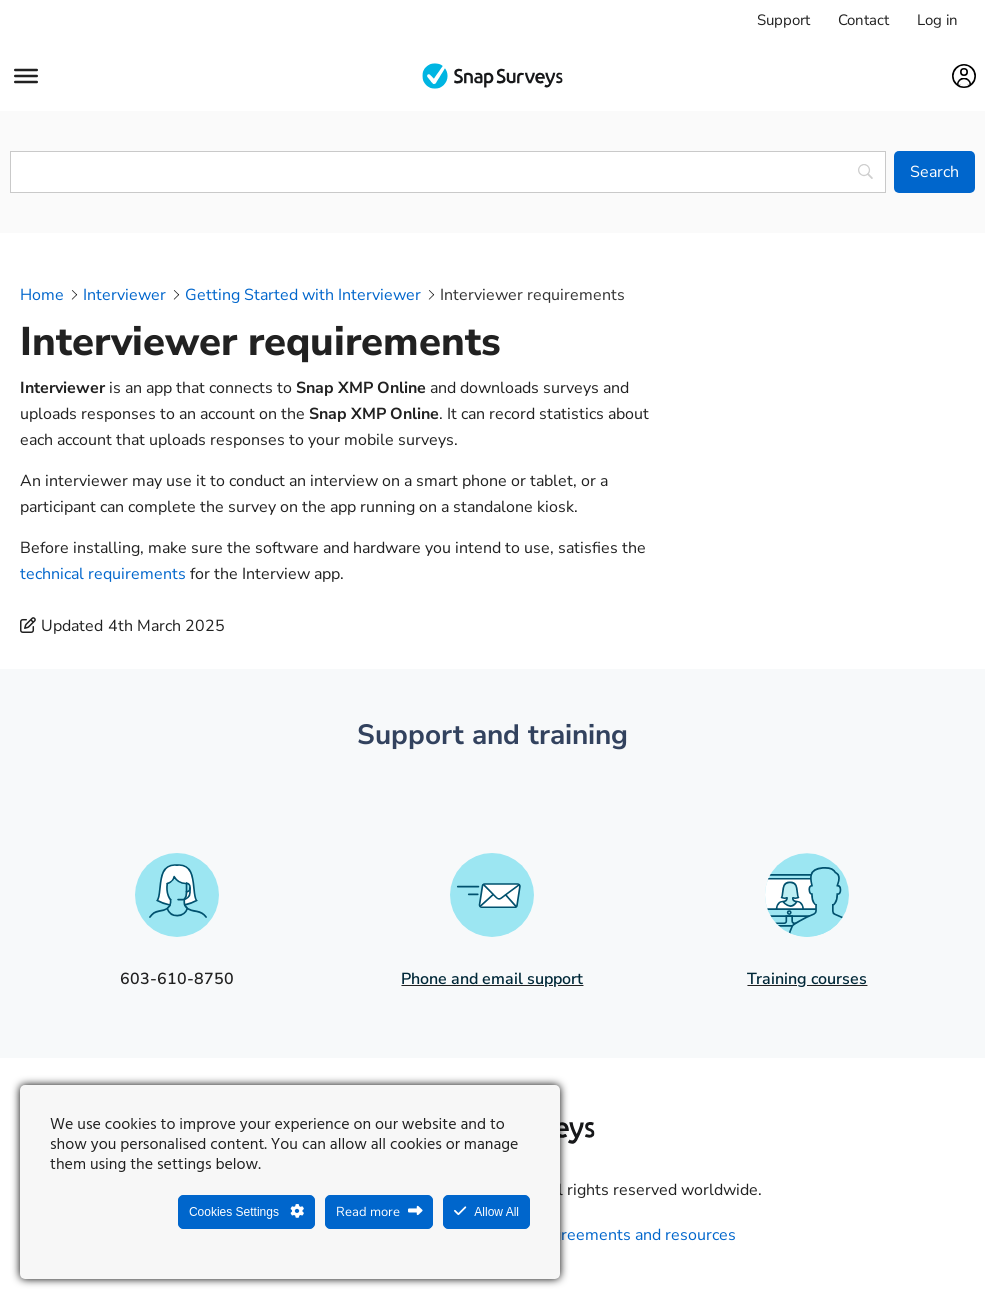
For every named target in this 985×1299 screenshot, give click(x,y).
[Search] (934, 172)
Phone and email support (492, 979)
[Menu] (26, 76)
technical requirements (103, 574)
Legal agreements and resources (618, 1235)
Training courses (807, 979)
